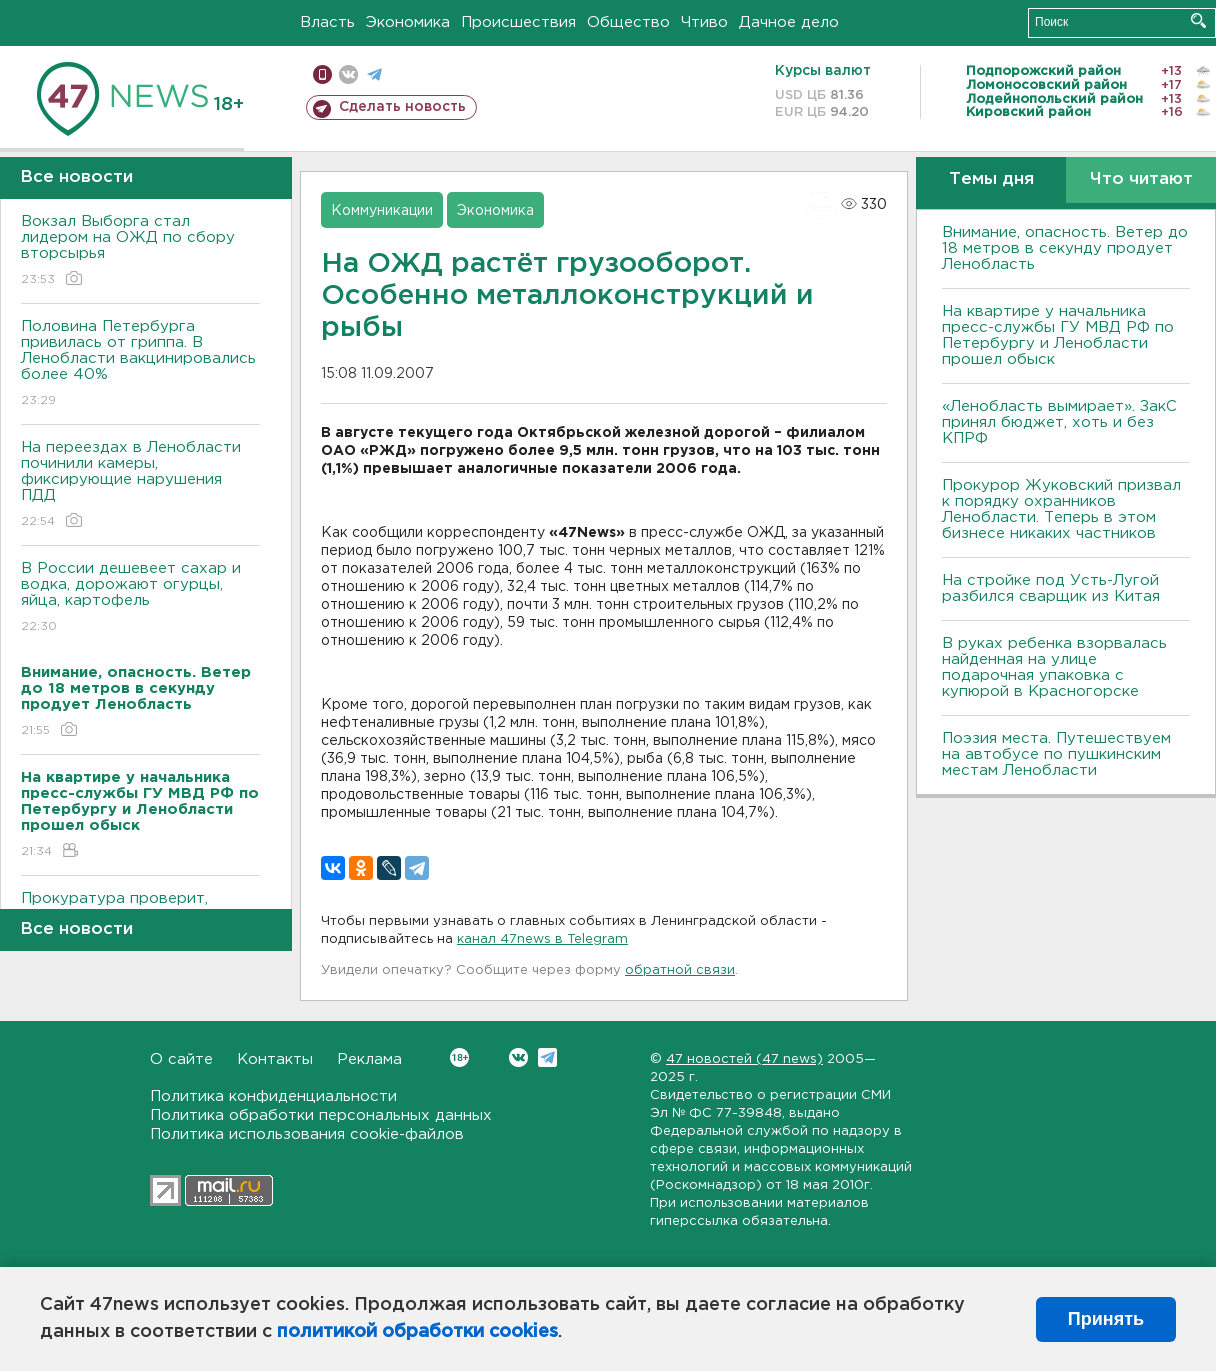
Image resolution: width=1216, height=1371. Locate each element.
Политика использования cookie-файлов (307, 1134)
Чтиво (704, 22)
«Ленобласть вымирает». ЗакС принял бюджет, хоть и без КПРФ (1059, 422)
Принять (1106, 1319)
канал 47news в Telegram (542, 939)
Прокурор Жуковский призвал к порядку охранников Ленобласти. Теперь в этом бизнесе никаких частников (1061, 509)
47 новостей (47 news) (744, 1059)
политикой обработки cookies (417, 1332)
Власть (327, 22)
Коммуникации (382, 211)
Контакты (275, 1059)
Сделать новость (402, 107)
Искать (1198, 20)
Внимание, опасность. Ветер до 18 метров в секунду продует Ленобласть (1065, 248)
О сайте (181, 1059)
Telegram (547, 1057)
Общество (628, 22)
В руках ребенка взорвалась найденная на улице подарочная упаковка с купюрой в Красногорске (1054, 667)
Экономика (408, 22)
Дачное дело (789, 22)
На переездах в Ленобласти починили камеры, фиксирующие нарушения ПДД (140, 485)
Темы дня (991, 179)
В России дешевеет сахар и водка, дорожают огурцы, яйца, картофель (140, 598)
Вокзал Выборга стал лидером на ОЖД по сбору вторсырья (140, 251)
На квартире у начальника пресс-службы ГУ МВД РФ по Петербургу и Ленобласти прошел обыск (1058, 335)
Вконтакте (459, 1057)
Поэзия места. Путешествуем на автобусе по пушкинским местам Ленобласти (1056, 754)
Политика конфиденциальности (273, 1096)
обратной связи (680, 970)
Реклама (369, 1059)
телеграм (374, 74)
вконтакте (348, 74)
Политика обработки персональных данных (321, 1115)
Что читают (1141, 179)
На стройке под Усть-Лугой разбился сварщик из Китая (1051, 588)
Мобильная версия (322, 74)
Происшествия (518, 22)
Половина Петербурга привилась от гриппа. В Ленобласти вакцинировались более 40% (140, 364)
